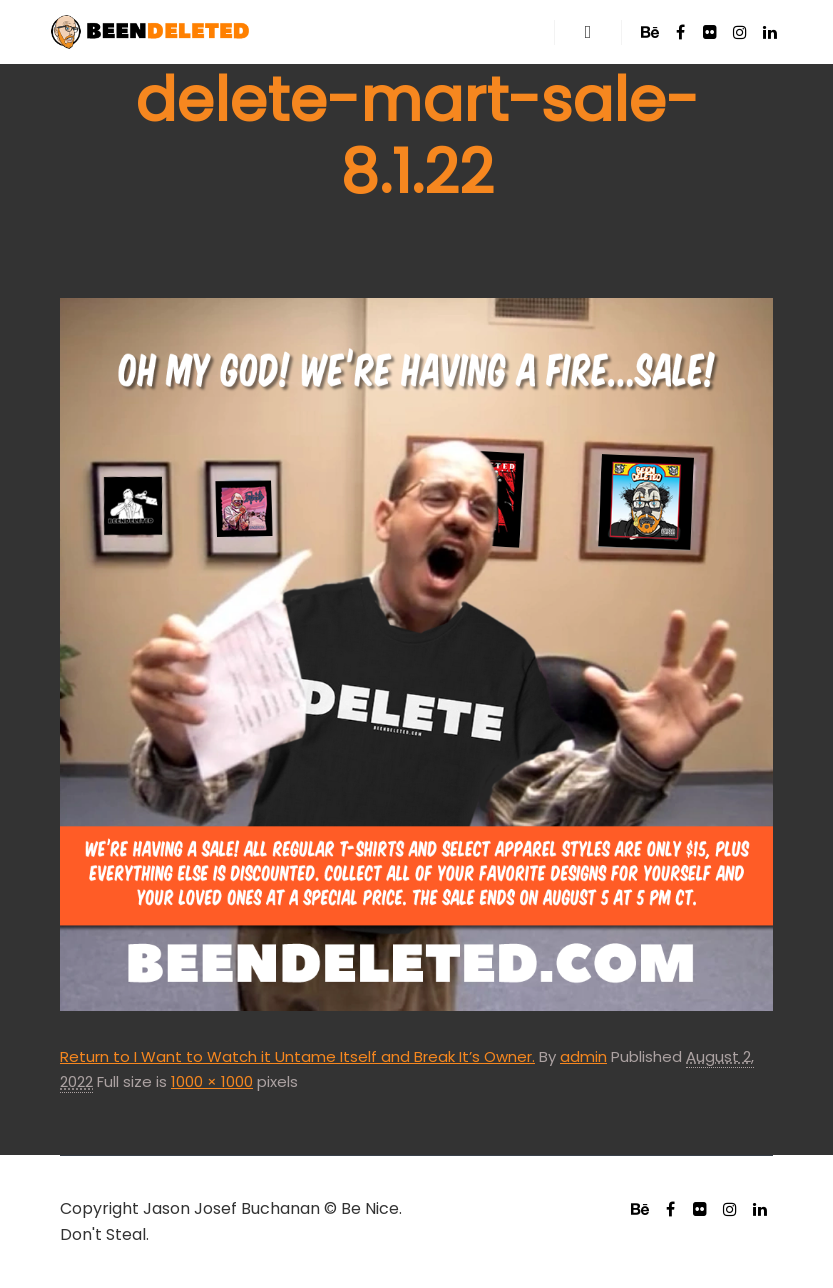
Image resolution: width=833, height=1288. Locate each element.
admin (583, 1056)
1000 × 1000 (212, 1081)
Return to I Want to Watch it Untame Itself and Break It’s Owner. (297, 1056)
